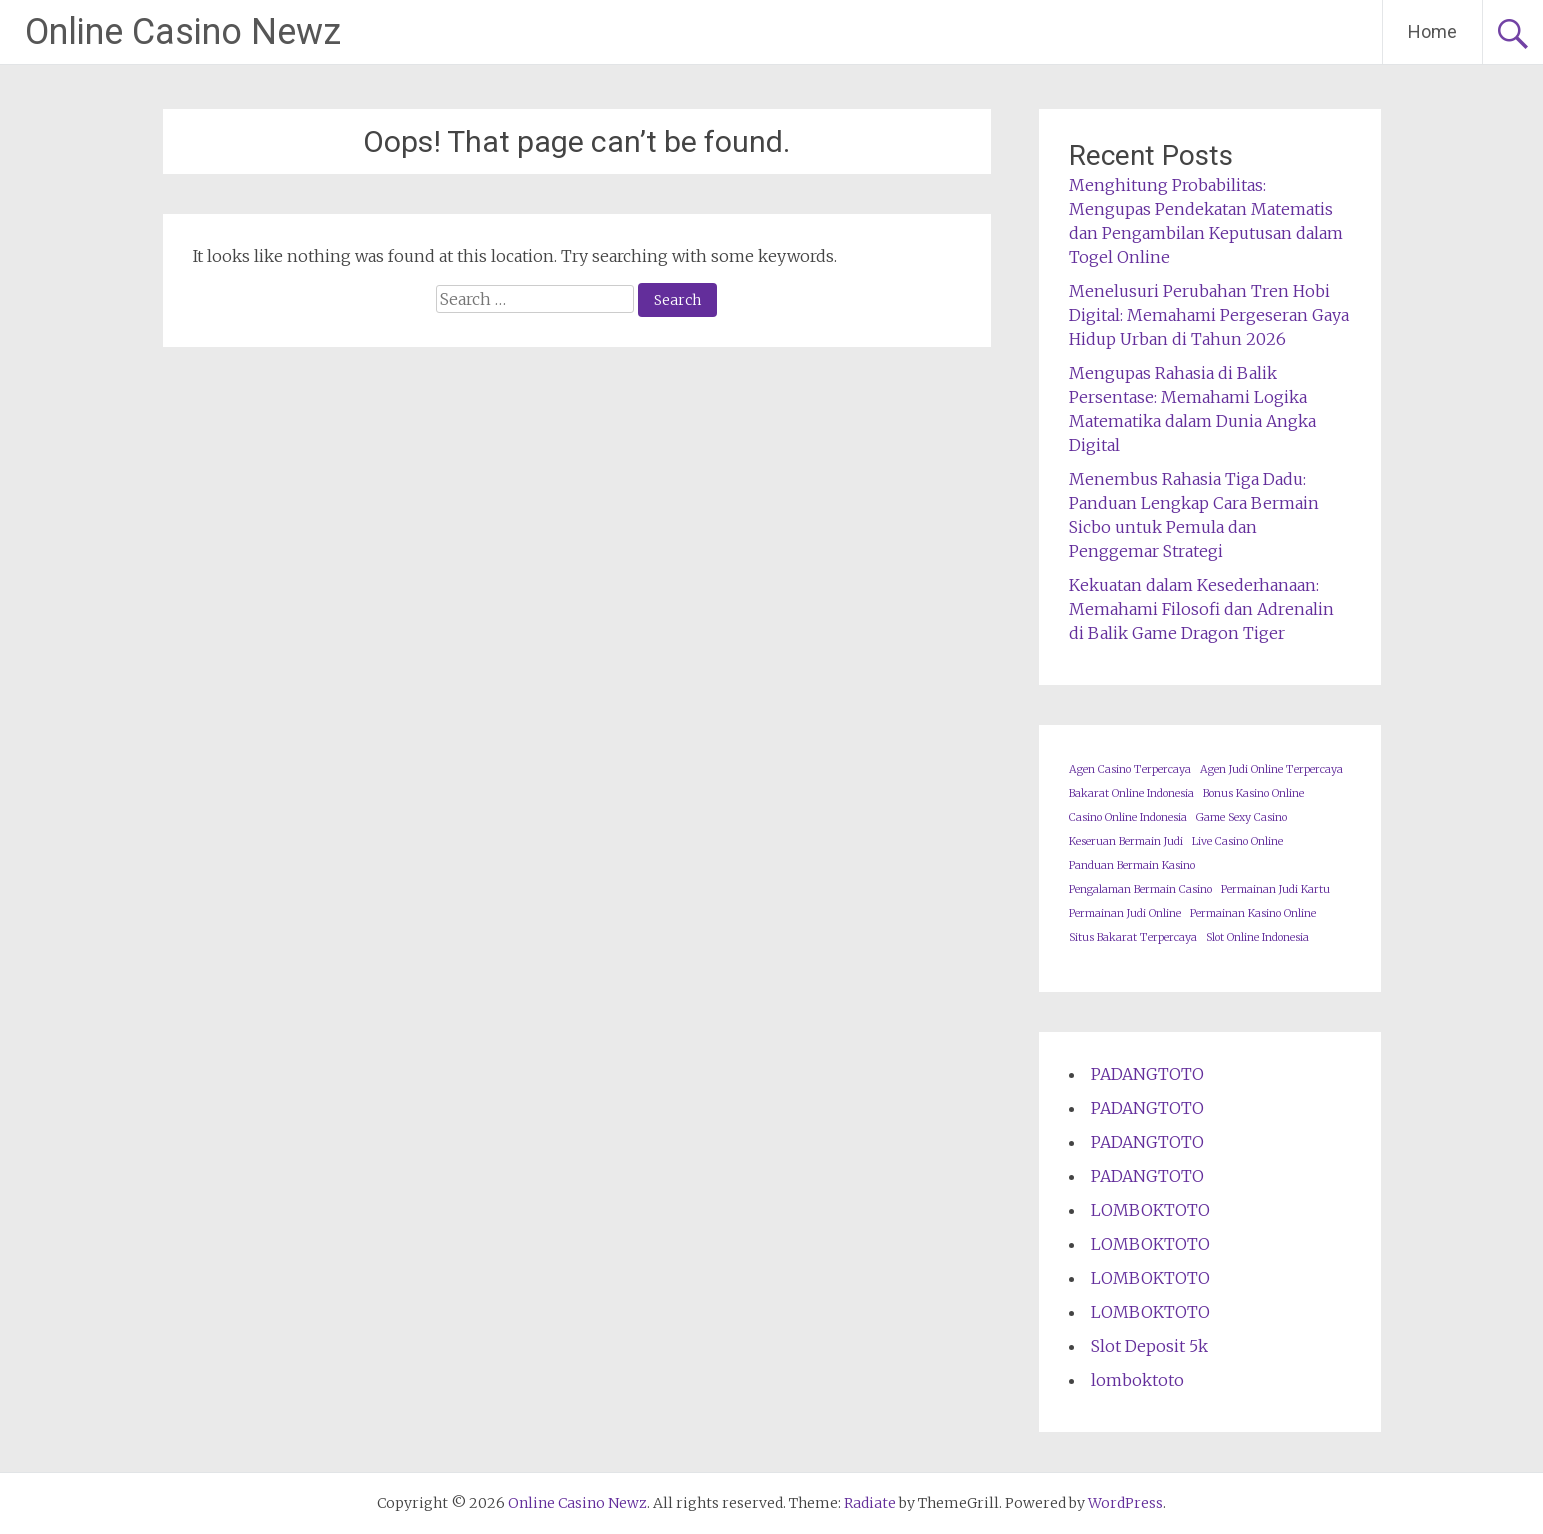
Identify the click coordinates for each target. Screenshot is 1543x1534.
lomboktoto (1137, 1380)
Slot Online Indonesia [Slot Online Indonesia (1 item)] (1257, 937)
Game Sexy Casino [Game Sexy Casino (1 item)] (1241, 817)
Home (1432, 31)
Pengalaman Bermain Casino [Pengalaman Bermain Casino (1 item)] (1140, 889)
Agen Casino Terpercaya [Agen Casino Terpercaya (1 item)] (1130, 769)
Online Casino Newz (183, 32)
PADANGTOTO (1147, 1074)
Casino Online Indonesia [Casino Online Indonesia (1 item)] (1128, 817)
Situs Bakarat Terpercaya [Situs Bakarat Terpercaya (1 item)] (1133, 937)
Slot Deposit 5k (1149, 1346)
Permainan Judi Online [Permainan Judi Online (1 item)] (1125, 913)
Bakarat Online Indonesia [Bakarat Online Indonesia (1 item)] (1131, 793)
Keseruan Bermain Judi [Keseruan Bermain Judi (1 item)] (1126, 841)
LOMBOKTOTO (1150, 1210)
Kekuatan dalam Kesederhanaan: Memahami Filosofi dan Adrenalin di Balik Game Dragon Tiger (1201, 609)
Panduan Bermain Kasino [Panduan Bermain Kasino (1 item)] (1132, 865)
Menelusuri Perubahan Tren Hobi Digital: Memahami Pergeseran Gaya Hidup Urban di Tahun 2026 (1209, 315)
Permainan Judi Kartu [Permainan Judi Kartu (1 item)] (1275, 889)
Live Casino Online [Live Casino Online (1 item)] (1237, 841)
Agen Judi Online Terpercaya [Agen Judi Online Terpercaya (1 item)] (1271, 769)
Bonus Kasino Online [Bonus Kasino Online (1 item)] (1253, 793)
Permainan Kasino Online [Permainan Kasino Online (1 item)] (1253, 913)
